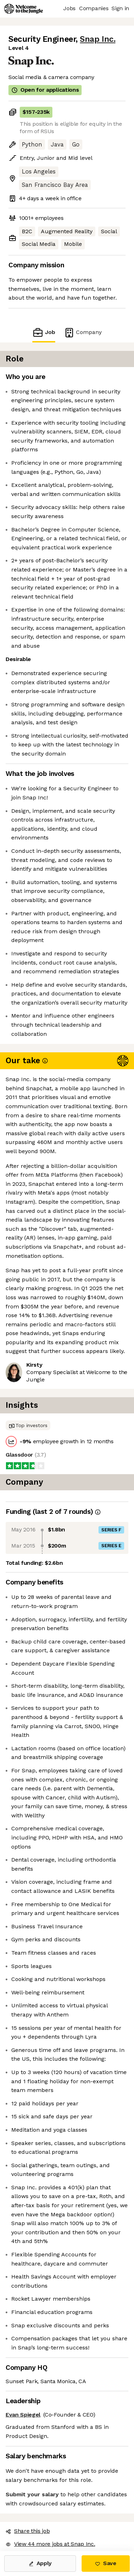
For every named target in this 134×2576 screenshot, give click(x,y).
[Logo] (23, 9)
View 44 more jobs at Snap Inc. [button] (50, 2544)
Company (83, 332)
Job (43, 332)
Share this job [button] (28, 2531)
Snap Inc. (97, 39)
